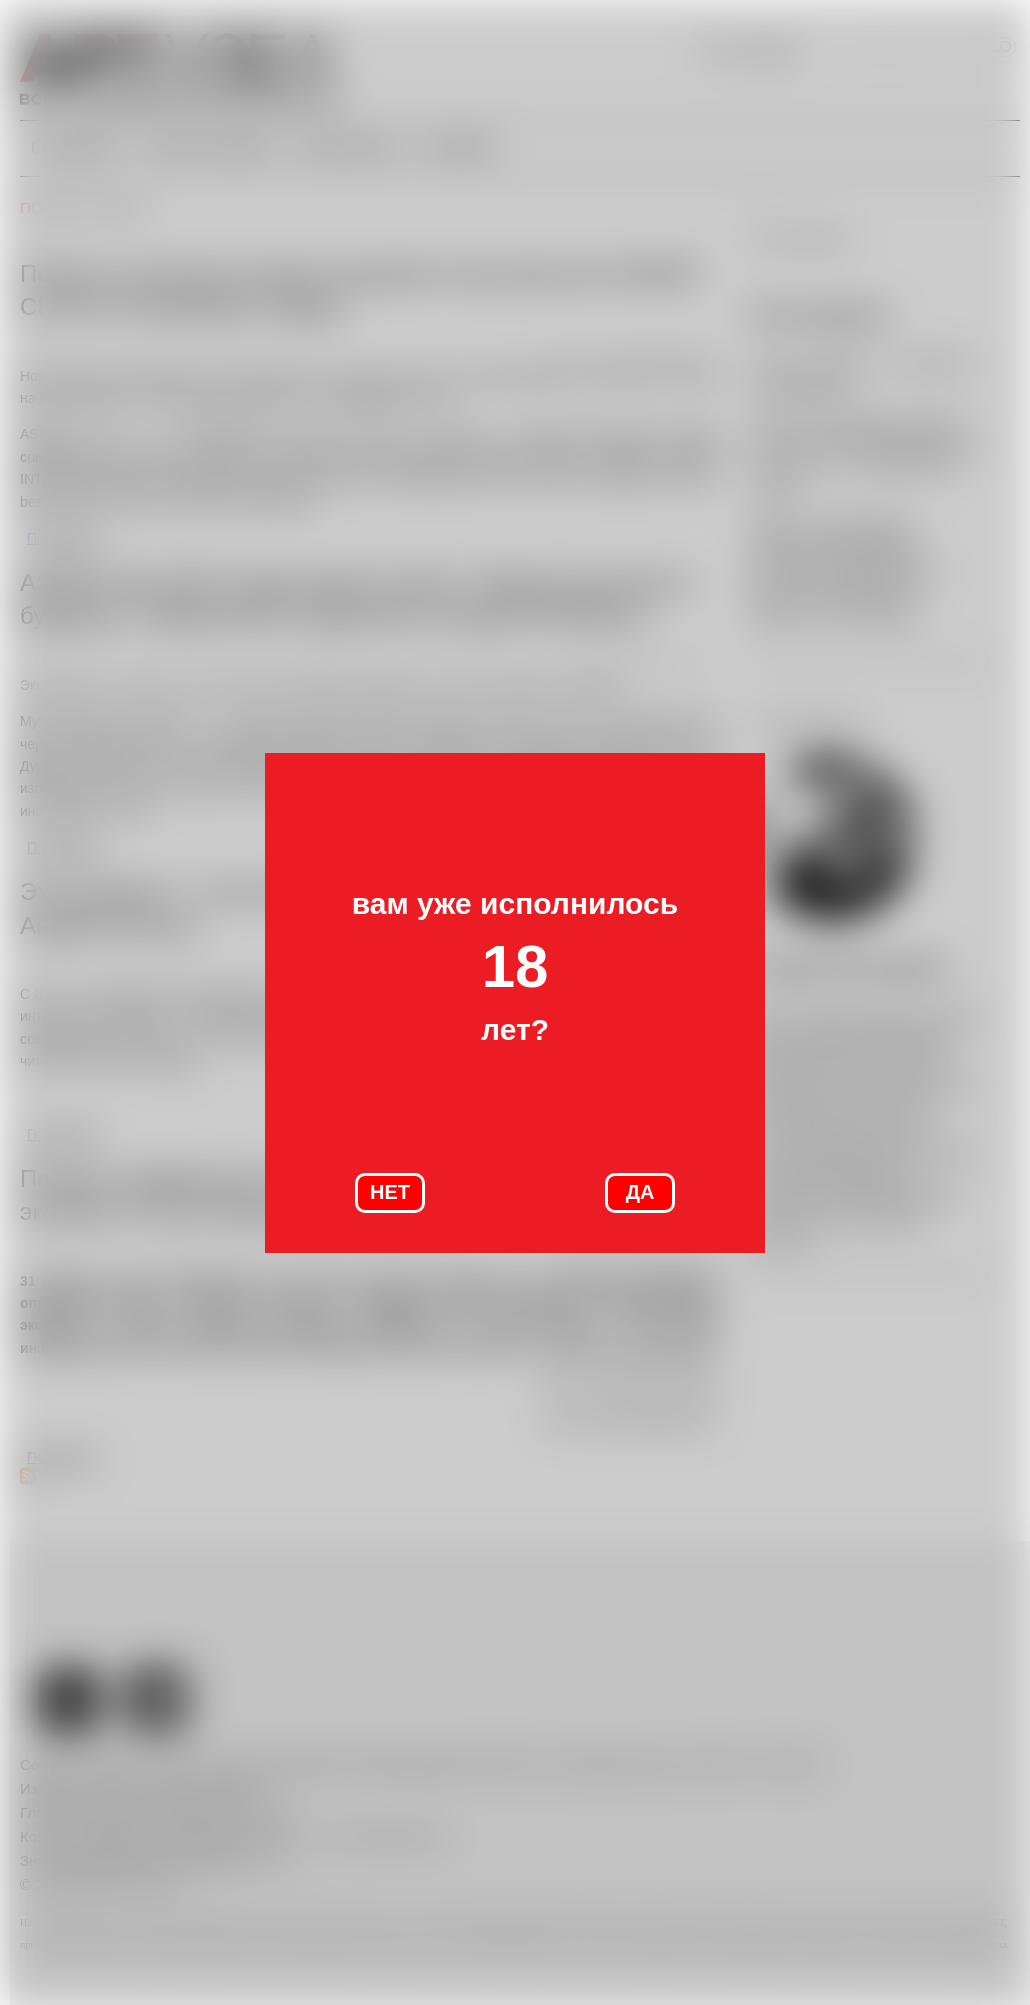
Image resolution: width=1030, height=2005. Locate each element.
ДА (640, 1192)
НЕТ (390, 1192)
